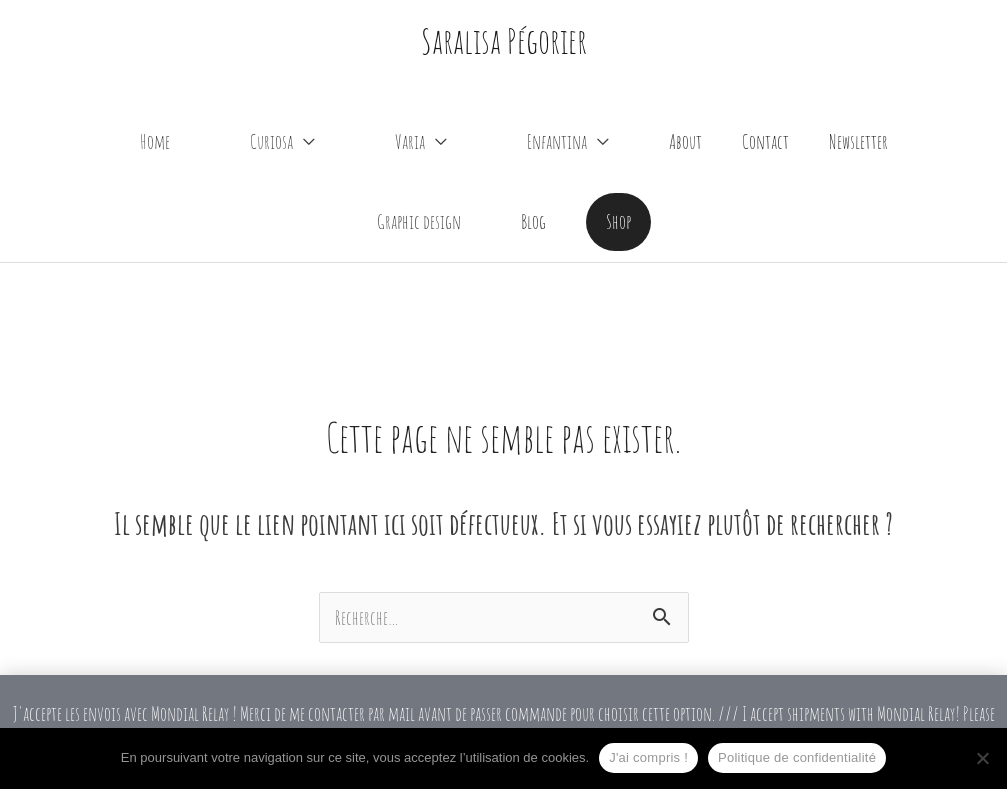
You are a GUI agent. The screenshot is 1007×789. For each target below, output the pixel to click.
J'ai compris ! (648, 757)
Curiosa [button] (271, 141)
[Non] (982, 758)
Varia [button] (410, 141)
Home (155, 141)
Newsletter (858, 141)
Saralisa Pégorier (504, 40)
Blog (533, 221)
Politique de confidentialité (797, 757)
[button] (618, 221)
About (685, 141)
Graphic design (419, 221)
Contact (765, 141)
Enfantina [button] (557, 141)
